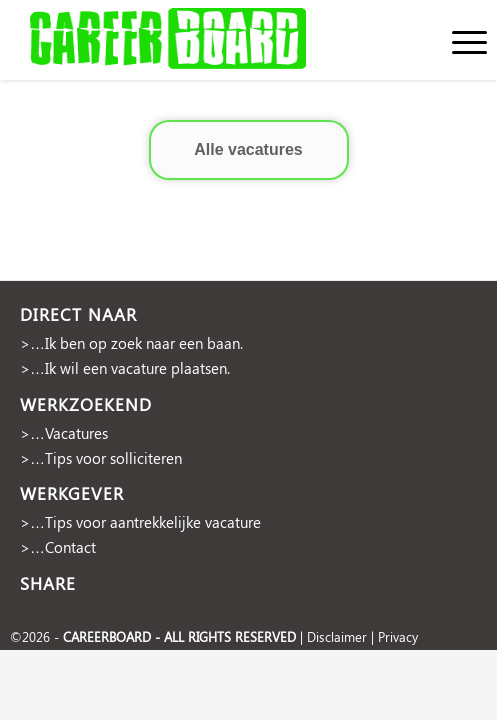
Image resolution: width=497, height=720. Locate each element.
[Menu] (459, 40)
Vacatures (76, 433)
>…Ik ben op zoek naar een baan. (131, 343)
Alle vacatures (248, 149)
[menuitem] (459, 40)
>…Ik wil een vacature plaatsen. (125, 368)
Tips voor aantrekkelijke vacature (153, 522)
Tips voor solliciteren (113, 458)
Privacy (398, 636)
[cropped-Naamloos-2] (201, 40)
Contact (70, 547)
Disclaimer (337, 636)
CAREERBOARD (107, 636)
